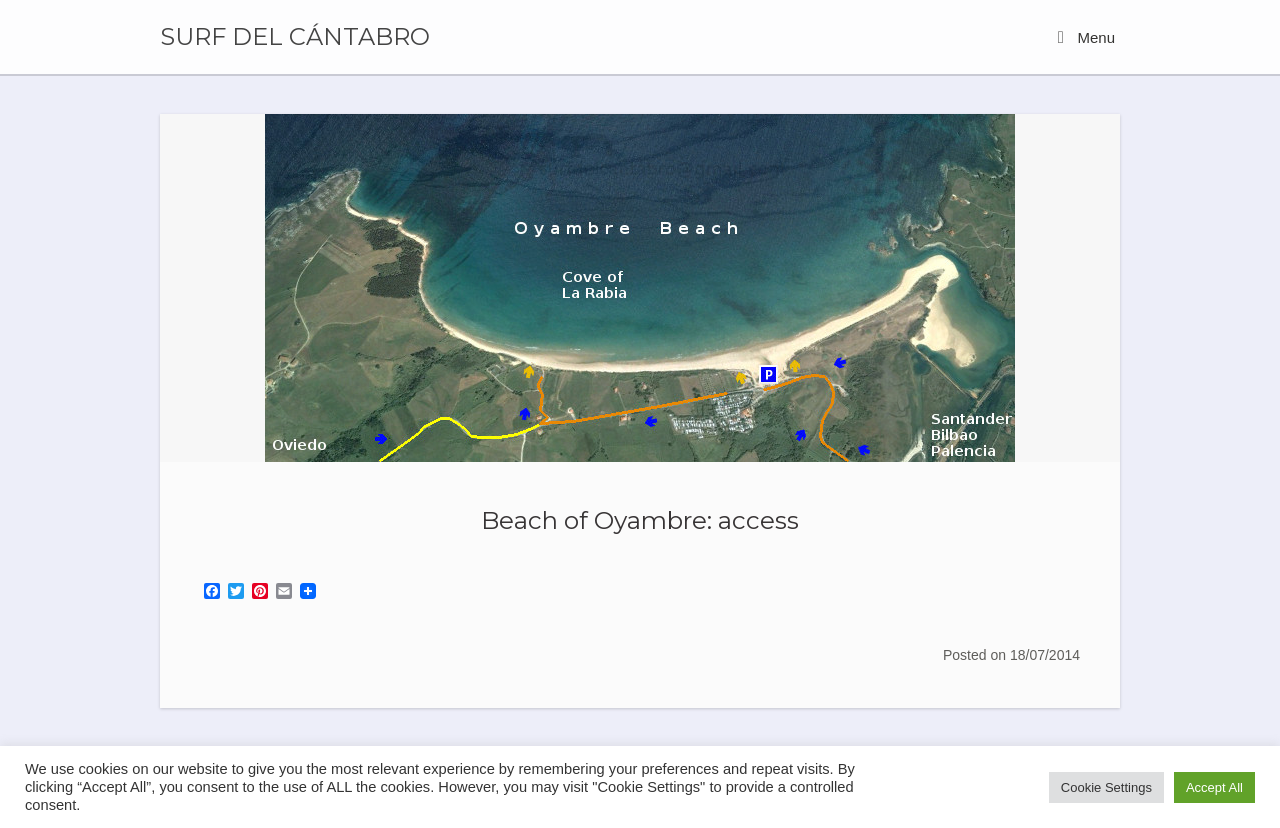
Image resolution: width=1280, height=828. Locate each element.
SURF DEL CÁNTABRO (295, 37)
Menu (1086, 37)
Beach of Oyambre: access (640, 520)
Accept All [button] (1214, 787)
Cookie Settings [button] (1106, 787)
